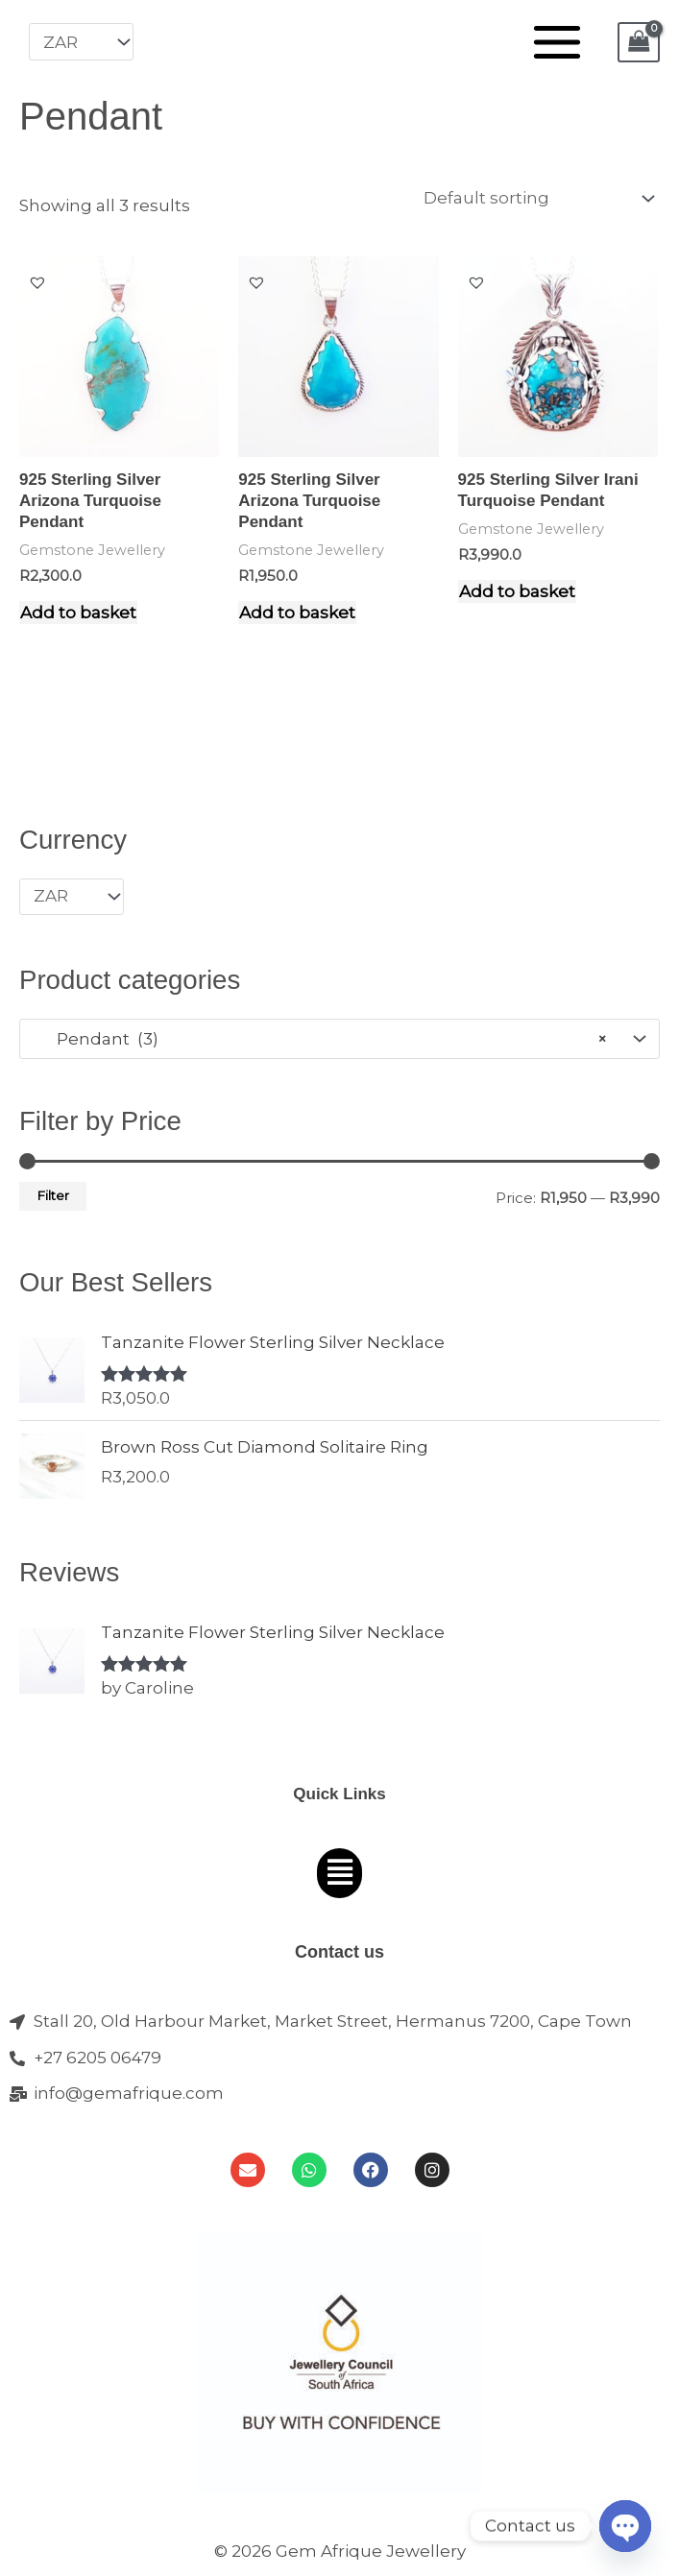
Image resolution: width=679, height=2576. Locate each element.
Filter (52, 1195)
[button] (37, 282)
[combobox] (339, 1039)
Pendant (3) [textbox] (320, 1039)
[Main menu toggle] (557, 42)
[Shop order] (535, 198)
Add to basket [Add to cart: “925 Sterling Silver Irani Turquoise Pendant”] (517, 591)
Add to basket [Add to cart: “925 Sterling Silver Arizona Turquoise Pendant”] (78, 612)
